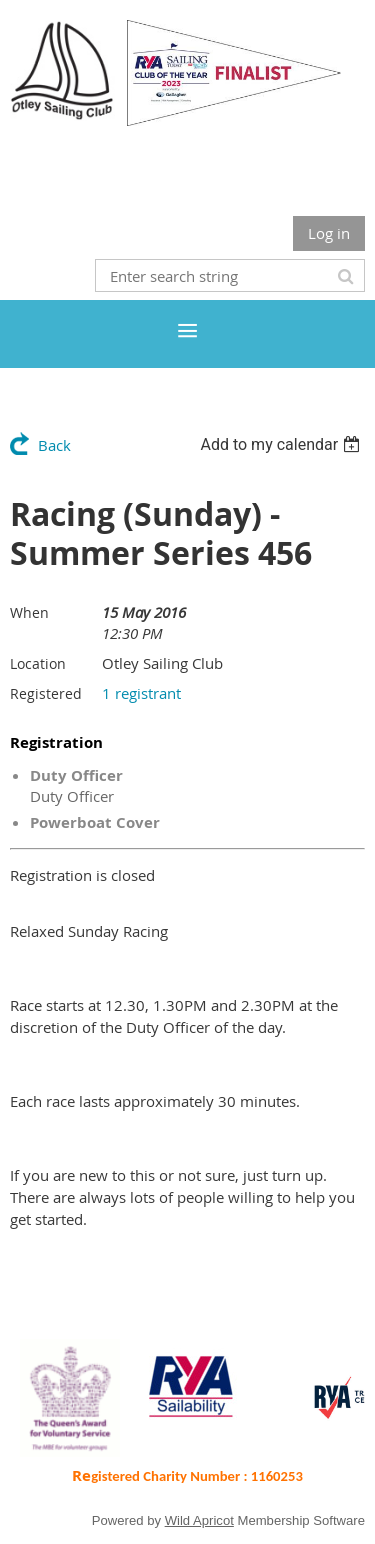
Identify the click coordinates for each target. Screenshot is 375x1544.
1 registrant (141, 693)
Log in (329, 233)
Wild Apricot (199, 1520)
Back (54, 445)
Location (38, 663)
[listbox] (282, 444)
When (29, 612)
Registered (46, 693)
